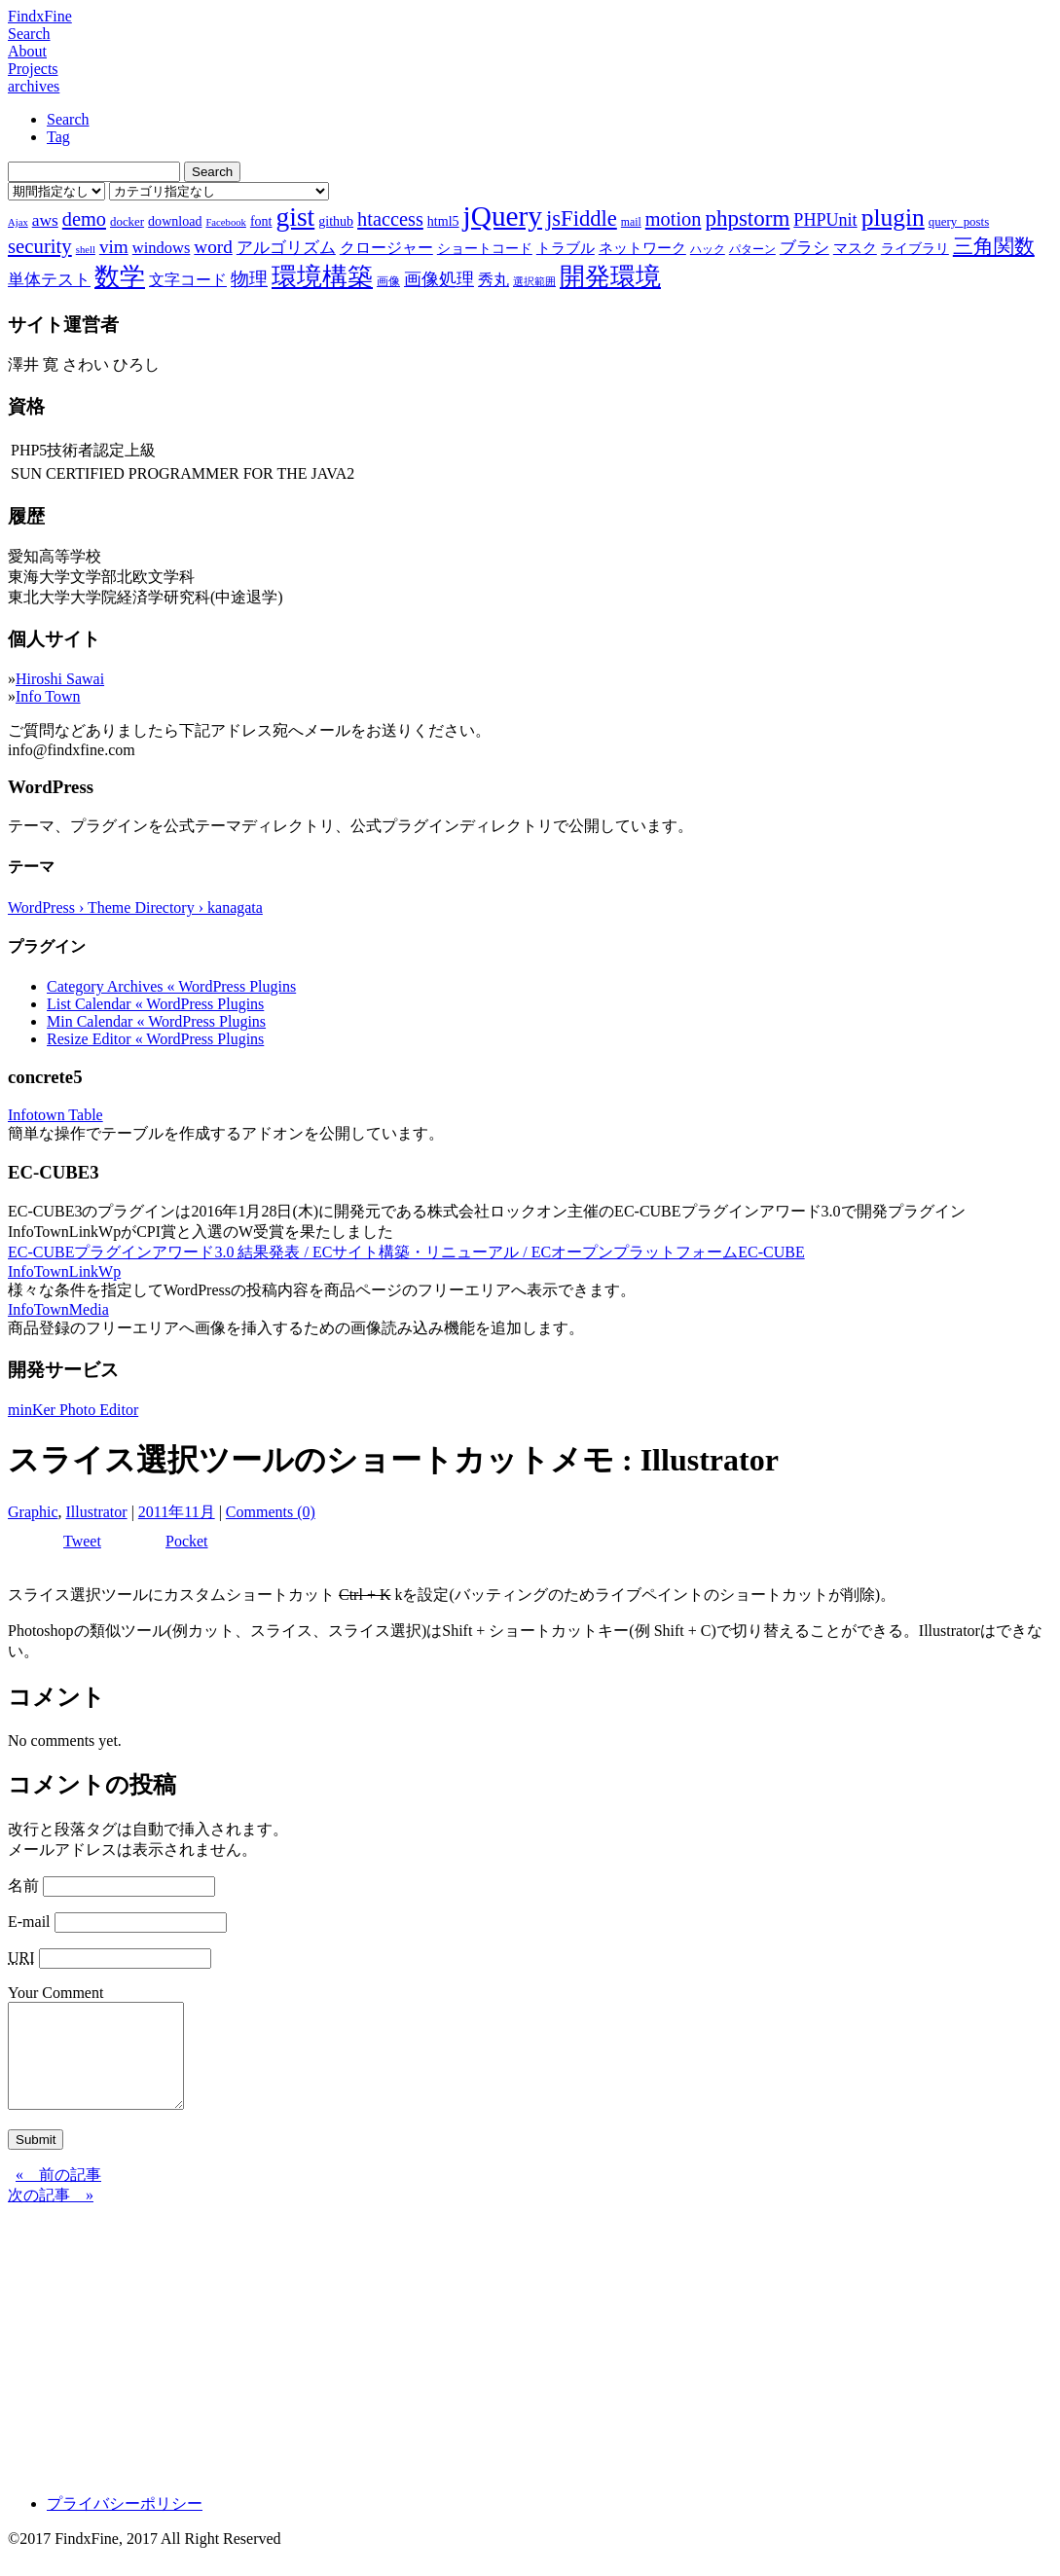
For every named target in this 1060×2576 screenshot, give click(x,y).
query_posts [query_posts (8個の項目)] (959, 221)
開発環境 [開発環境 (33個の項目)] (610, 277)
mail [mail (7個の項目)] (631, 222)
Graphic (33, 1512)
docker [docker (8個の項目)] (127, 221)
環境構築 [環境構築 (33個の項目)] (322, 277)
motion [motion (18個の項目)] (673, 219)
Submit (35, 2160)
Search (29, 33)
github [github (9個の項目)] (335, 221)
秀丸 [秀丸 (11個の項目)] (493, 280)
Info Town (48, 696)
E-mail (29, 1921)
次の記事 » (50, 2215)
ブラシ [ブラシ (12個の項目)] (804, 247)
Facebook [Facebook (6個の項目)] (225, 222)
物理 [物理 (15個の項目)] (249, 279)
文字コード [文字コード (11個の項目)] (188, 280)
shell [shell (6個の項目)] (85, 249)
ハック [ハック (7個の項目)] (707, 249)
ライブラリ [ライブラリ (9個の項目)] (915, 248)
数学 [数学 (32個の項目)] (119, 277)
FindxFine (40, 16)
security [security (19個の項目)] (40, 246)
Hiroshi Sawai (60, 679)
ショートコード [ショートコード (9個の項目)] (484, 248)
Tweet (82, 1541)
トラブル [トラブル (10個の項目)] (565, 248)
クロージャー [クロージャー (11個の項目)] (386, 247)
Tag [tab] (58, 136)
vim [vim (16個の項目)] (113, 246)
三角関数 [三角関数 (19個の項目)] (994, 246)
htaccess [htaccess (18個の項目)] (390, 219)
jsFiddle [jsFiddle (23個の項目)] (581, 218)
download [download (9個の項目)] (174, 221)
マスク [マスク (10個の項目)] (855, 248)
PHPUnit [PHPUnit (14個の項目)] (825, 220)
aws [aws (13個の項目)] (45, 220)
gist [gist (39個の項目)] (294, 216)
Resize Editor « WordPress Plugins (155, 1039)
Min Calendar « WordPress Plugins (156, 1021)
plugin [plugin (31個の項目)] (893, 217)
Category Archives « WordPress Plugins (171, 986)
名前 (23, 1885)
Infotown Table (55, 1115)
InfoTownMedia (58, 1309)
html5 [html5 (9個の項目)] (443, 221)
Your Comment (55, 1992)
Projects (33, 68)
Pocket (186, 1541)
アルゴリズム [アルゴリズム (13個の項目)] (286, 247)
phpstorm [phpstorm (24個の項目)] (747, 218)
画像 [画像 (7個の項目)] (388, 281)
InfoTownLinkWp (64, 1271)
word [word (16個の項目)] (213, 246)
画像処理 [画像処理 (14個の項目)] (439, 279)
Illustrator (97, 1512)
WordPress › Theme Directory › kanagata (135, 907)
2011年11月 (176, 1512)
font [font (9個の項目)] (261, 221)
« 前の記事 (58, 2195)
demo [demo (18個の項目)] (84, 219)
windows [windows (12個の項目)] (161, 247)
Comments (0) (270, 1512)
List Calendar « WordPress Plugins (155, 1004)
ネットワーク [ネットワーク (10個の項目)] (642, 248)
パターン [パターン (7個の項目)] (752, 249)
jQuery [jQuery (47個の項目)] (502, 216)
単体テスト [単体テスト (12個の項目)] (49, 280)
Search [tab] (68, 119)
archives (33, 86)
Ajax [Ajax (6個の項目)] (18, 222)
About (27, 51)
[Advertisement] (530, 2363)
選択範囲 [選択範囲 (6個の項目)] (534, 281)
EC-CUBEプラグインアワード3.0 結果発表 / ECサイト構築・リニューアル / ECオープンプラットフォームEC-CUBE (406, 1252)
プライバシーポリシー (124, 2524)
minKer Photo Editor (73, 1409)
